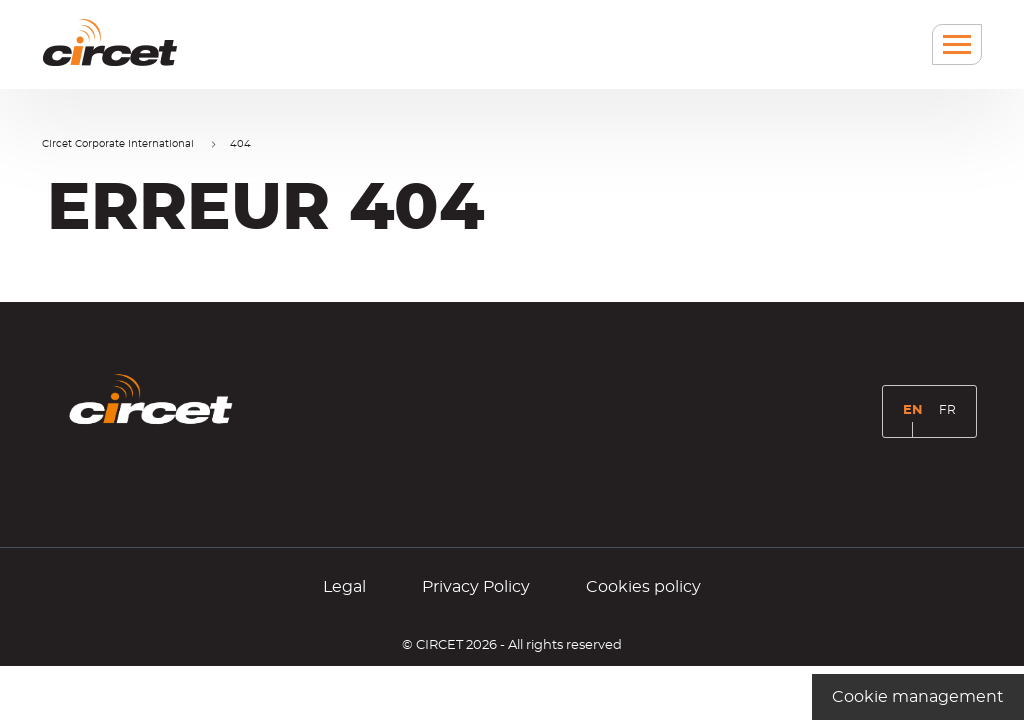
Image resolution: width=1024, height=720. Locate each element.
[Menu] (957, 44)
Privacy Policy (476, 587)
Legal (344, 587)
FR (951, 416)
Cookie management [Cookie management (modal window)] (918, 697)
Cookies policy (643, 587)
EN (916, 418)
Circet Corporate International (118, 144)
